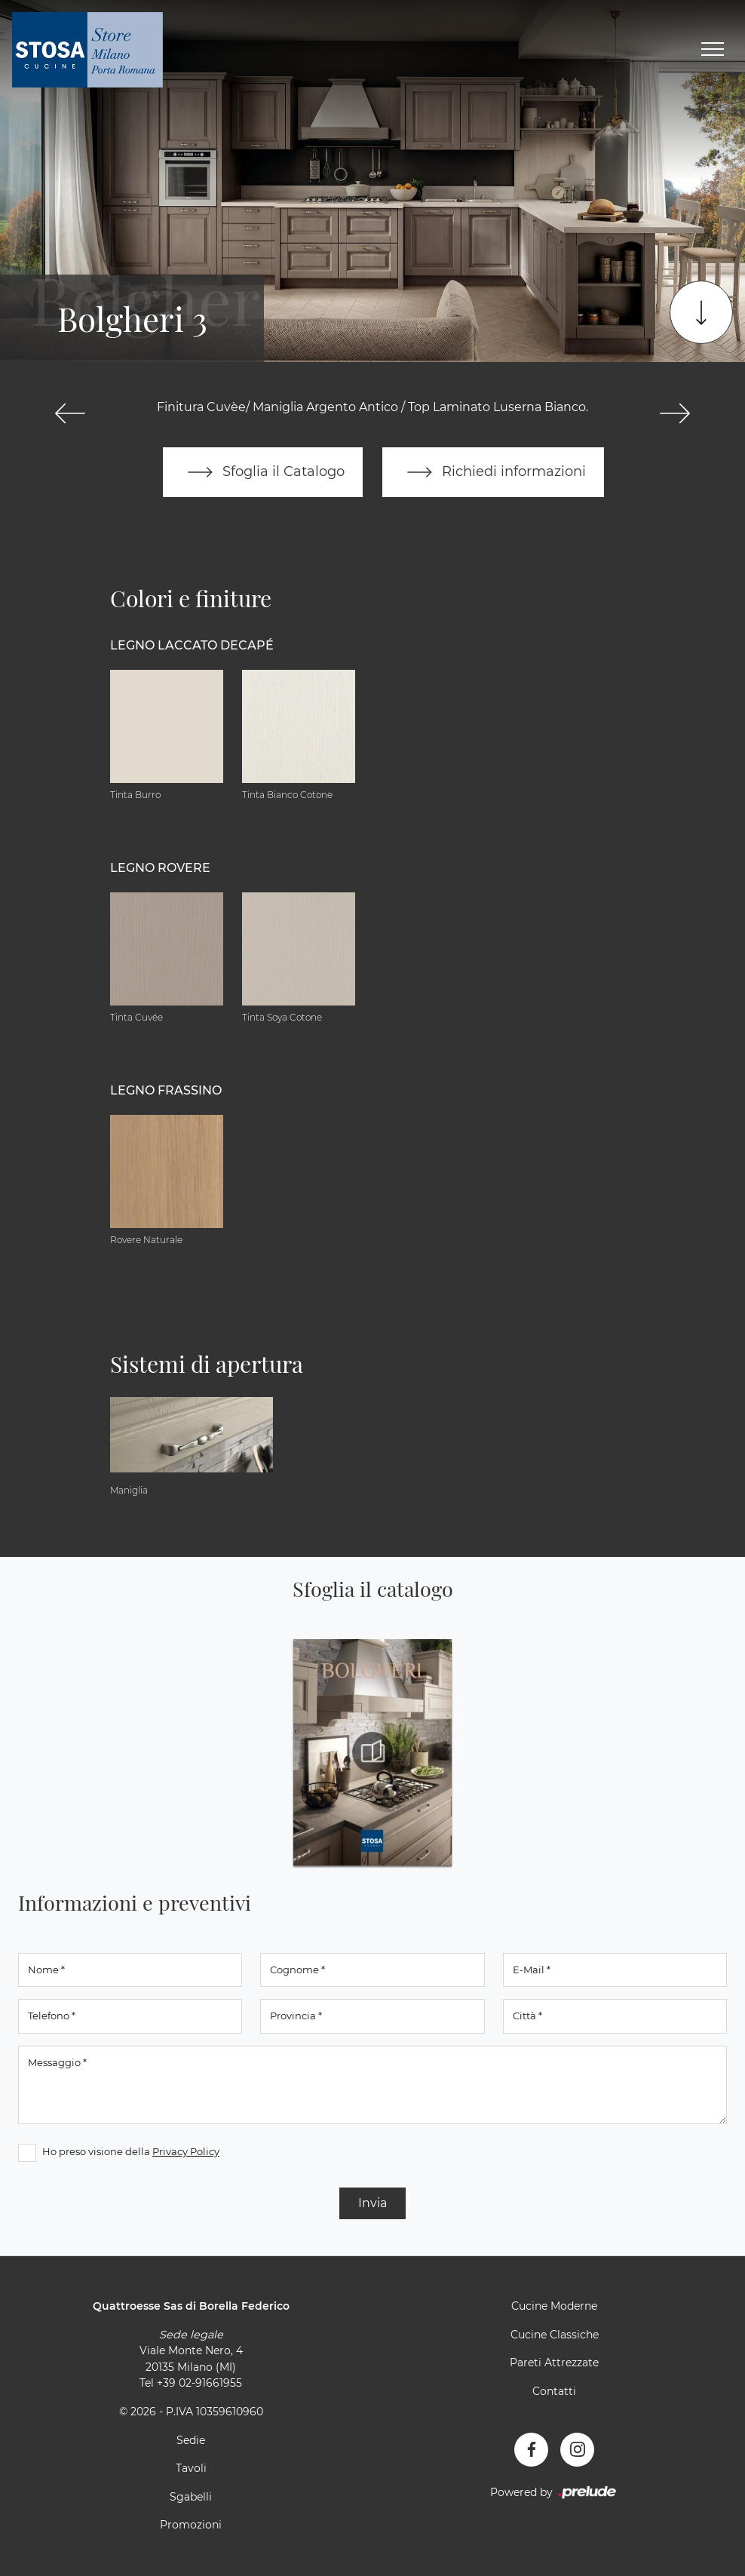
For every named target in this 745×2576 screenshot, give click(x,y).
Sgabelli (191, 2497)
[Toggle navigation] (712, 49)
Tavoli (191, 2468)
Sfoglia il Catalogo (263, 472)
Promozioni (191, 2524)
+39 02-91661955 (199, 2383)
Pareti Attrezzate (554, 2362)
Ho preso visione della (130, 2151)
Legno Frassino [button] (166, 1090)
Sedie (190, 2440)
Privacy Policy (185, 2151)
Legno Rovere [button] (160, 868)
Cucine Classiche (554, 2334)
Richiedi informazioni (493, 472)
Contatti (554, 2391)
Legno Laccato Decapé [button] (192, 645)
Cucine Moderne (554, 2306)
